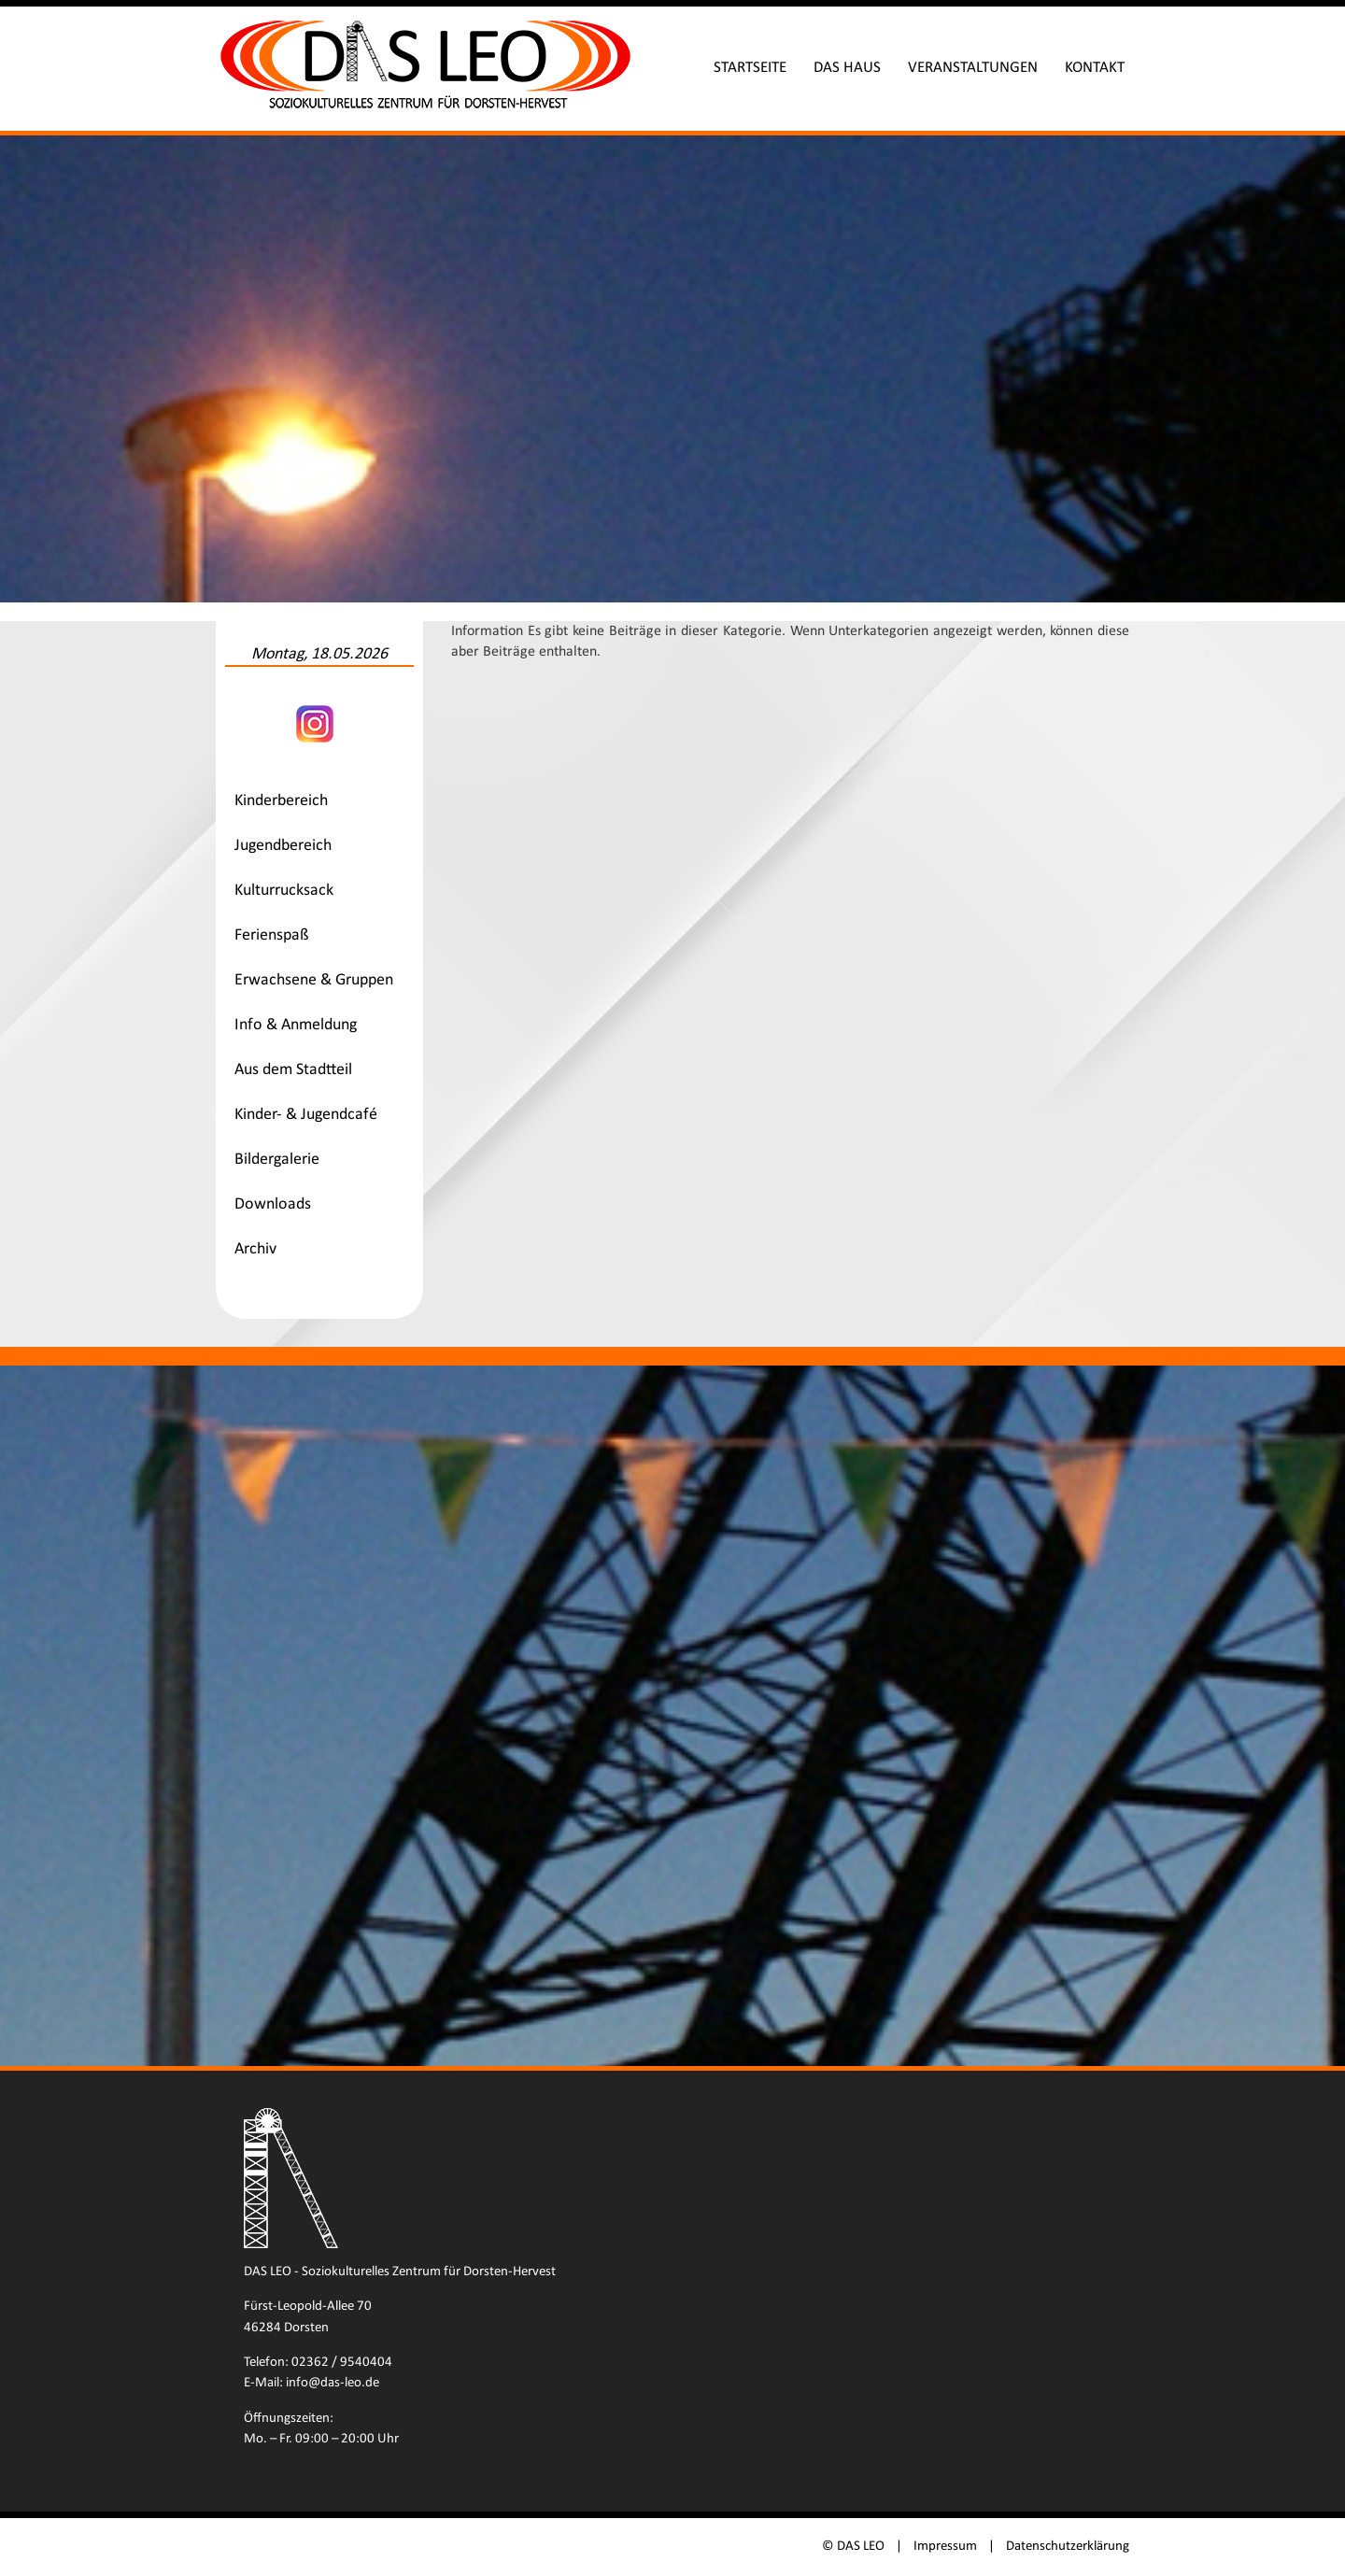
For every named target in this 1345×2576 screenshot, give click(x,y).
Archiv (255, 1249)
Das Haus (847, 68)
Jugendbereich (283, 846)
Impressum (945, 2547)
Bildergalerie (276, 1159)
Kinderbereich (281, 801)
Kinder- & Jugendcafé (305, 1115)
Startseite (750, 68)
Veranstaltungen (973, 68)
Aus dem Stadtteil (293, 1070)
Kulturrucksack (283, 890)
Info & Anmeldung (295, 1025)
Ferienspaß (271, 935)
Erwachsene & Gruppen (313, 980)
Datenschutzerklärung (1067, 2547)
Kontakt (1095, 68)
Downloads (272, 1204)
